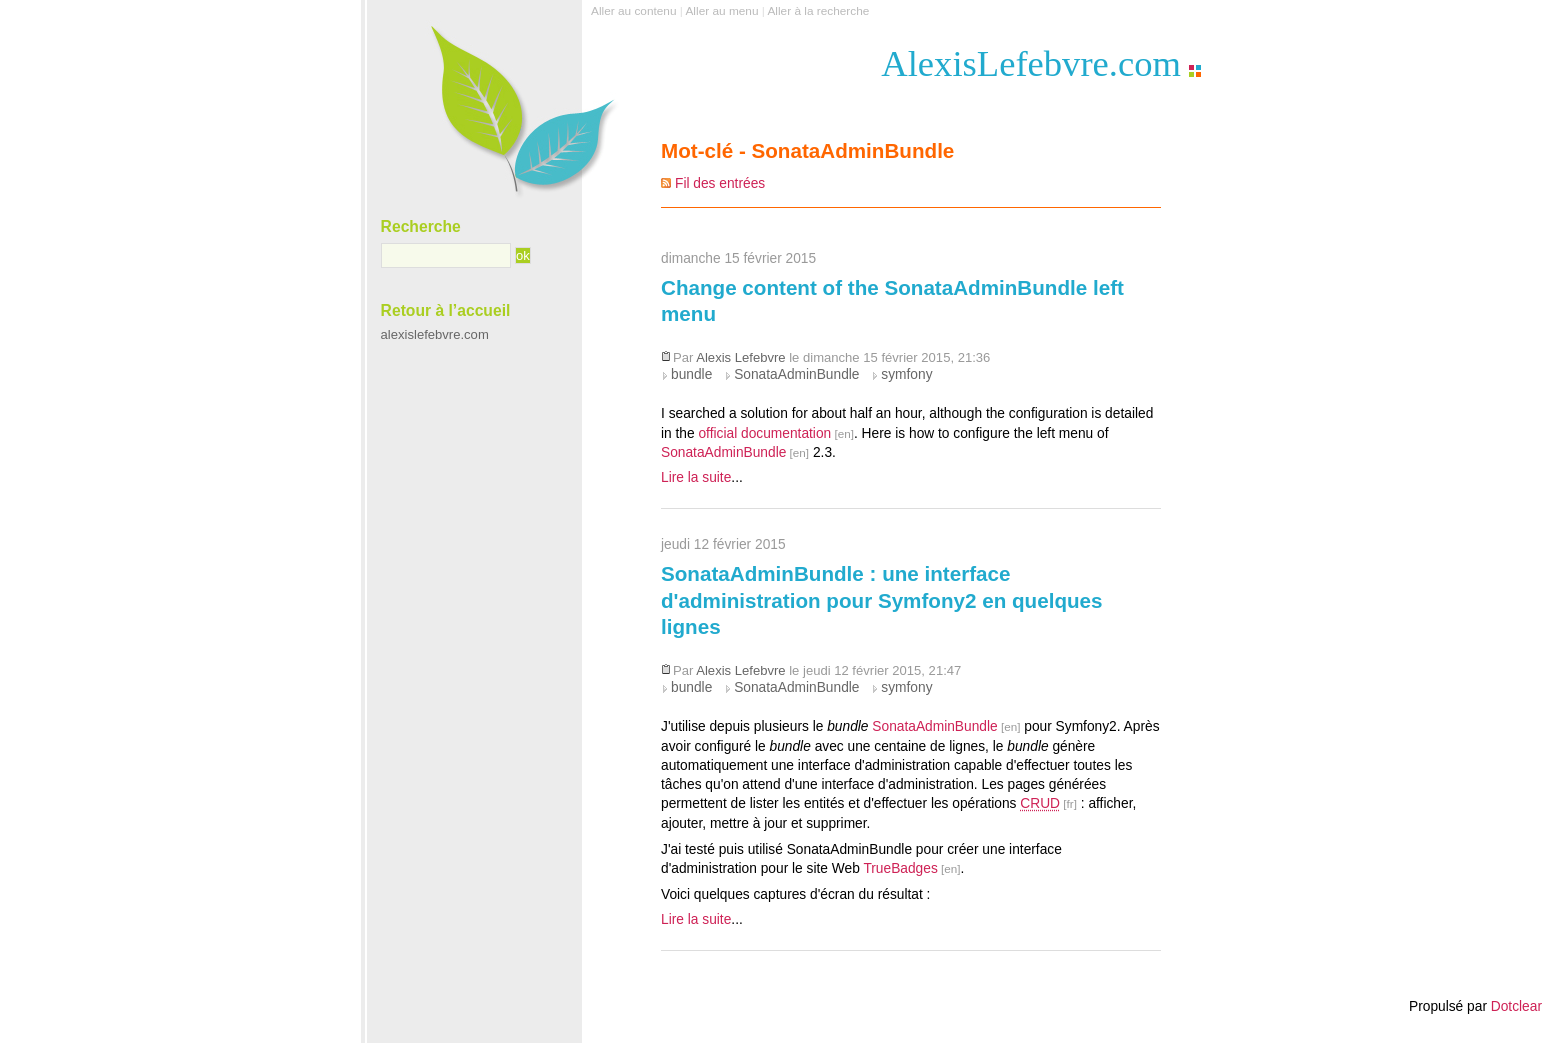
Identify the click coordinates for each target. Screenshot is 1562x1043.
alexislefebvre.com (435, 334)
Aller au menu (721, 11)
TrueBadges (900, 868)
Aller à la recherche (818, 11)
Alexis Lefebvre (740, 357)
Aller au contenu (633, 11)
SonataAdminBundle (796, 374)
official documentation (764, 433)
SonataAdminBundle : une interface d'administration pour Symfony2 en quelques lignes (882, 600)
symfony (906, 374)
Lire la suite (696, 477)
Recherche (421, 226)
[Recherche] (446, 256)
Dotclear (1516, 1006)
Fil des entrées (720, 183)
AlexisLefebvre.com (1031, 63)
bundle (691, 374)
